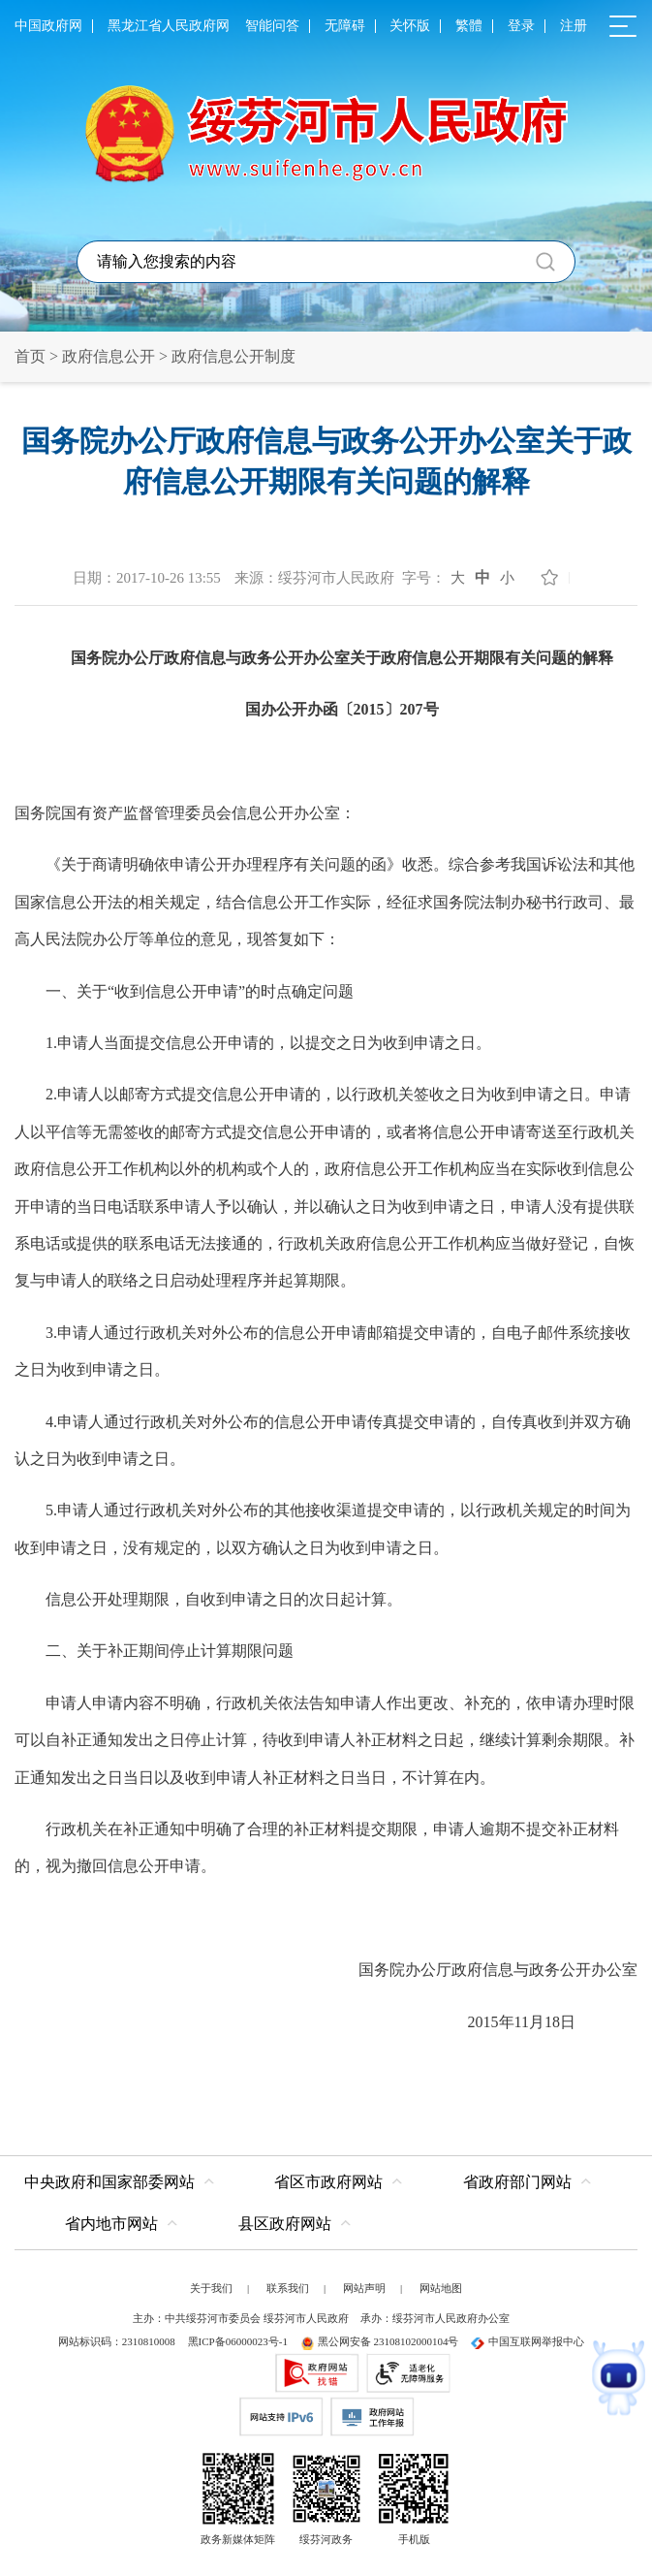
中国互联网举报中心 (527, 2341)
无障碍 (345, 25)
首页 (30, 356)
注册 (573, 25)
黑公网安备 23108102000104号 (379, 2341)
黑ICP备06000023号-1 (238, 2341)
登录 (521, 25)
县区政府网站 (284, 2223)
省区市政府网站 (328, 2182)
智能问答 (272, 25)
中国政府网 (48, 25)
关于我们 (211, 2288)
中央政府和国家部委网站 (109, 2182)
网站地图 (440, 2288)
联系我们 (287, 2288)
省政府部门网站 (517, 2182)
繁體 (468, 25)
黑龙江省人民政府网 (169, 25)
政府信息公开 (108, 356)
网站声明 (364, 2288)
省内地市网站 (111, 2223)
